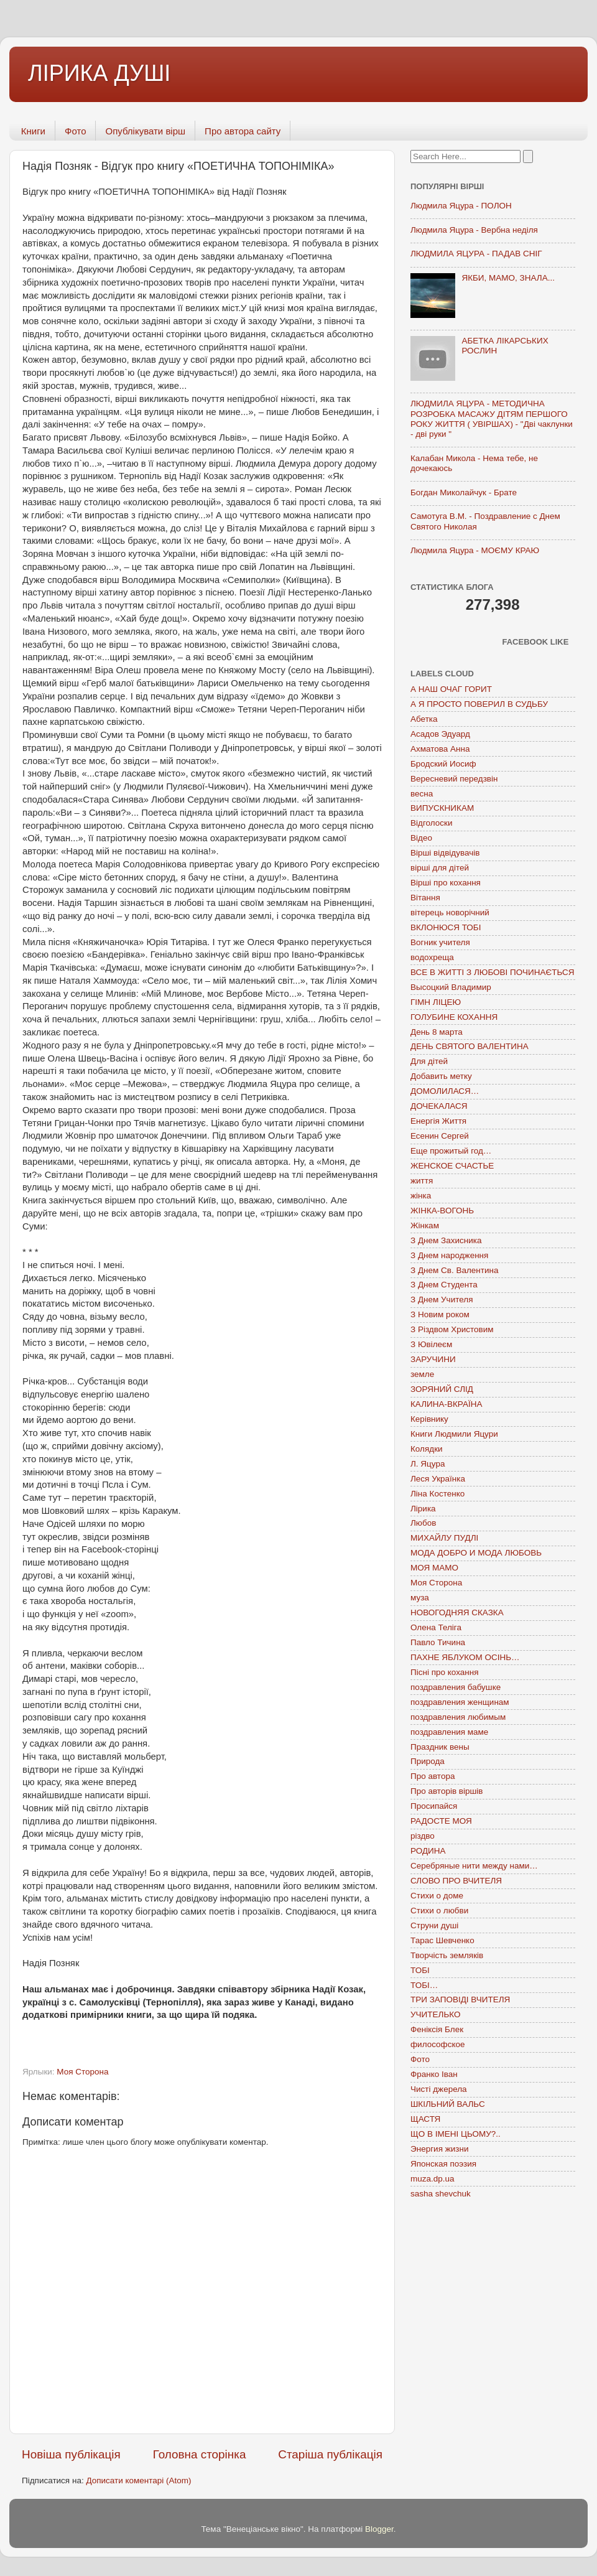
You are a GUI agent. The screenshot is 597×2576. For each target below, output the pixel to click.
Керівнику (429, 1419)
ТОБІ (420, 1970)
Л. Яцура (427, 1463)
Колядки (426, 1449)
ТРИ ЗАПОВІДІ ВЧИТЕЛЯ (460, 1999)
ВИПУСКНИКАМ (442, 808)
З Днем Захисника (445, 1240)
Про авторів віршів (446, 1791)
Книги (33, 131)
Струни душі (434, 1925)
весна (421, 793)
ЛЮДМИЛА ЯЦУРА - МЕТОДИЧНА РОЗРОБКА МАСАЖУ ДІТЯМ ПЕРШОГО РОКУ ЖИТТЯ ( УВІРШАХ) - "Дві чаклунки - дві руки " (491, 419)
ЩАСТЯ (425, 2119)
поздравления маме (449, 1732)
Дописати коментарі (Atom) (138, 2480)
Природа (427, 1761)
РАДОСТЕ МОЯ (441, 1821)
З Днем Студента (444, 1284)
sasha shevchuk (440, 2193)
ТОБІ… (424, 1985)
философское (437, 2044)
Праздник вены (440, 1747)
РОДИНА (428, 1850)
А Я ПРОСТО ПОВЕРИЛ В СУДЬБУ (479, 704)
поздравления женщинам (459, 1702)
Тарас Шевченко (442, 1940)
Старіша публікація (330, 2454)
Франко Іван (434, 2074)
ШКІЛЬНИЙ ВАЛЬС (447, 2104)
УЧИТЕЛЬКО (435, 2014)
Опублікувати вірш (145, 131)
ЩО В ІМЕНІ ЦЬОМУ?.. (455, 2134)
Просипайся (433, 1806)
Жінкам (424, 1225)
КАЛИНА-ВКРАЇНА (446, 1404)
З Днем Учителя (441, 1299)
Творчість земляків (446, 1955)
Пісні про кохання (444, 1672)
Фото (75, 131)
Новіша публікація (71, 2454)
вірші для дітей (439, 867)
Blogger (379, 2529)
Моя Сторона (82, 2071)
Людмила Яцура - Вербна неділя (474, 230)
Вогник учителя (440, 942)
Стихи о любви (439, 1910)
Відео (421, 837)
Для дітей (429, 1061)
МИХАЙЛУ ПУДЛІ (444, 1537)
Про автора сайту (242, 131)
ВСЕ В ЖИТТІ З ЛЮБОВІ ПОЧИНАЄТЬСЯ (492, 972)
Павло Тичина (437, 1642)
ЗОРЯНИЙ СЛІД (441, 1389)
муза (419, 1597)
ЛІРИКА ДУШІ (99, 73)
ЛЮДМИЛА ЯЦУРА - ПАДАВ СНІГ (476, 253)
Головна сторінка (199, 2454)
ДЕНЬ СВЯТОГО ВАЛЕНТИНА (469, 1046)
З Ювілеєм (431, 1344)
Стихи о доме (436, 1895)
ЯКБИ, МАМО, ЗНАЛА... (508, 277)
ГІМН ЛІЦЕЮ (435, 1002)
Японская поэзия (443, 2163)
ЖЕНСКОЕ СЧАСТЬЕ (452, 1165)
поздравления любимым (458, 1717)
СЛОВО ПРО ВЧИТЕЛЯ (456, 1880)
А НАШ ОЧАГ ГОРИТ (451, 689)
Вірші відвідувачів (444, 852)
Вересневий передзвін (453, 778)
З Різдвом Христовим (452, 1329)
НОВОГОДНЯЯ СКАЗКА (457, 1612)
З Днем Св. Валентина (454, 1270)
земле (422, 1374)
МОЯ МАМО (434, 1567)
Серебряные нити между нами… (474, 1865)
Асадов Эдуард (440, 734)
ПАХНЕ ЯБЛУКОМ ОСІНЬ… (465, 1657)
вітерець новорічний (449, 912)
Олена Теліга (435, 1627)
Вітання (425, 897)
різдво (422, 1836)
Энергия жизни (439, 2149)
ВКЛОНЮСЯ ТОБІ (445, 927)
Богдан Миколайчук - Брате (463, 492)
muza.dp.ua (432, 2178)
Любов (423, 1523)
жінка (420, 1195)
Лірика (423, 1508)
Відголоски (431, 823)
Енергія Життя (438, 1121)
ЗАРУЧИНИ (433, 1359)
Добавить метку (441, 1076)
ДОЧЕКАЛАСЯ (439, 1106)
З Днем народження (449, 1255)
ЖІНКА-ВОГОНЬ (442, 1210)
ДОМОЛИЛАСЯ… (444, 1091)
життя (421, 1180)
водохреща (432, 957)
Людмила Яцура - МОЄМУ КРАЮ (474, 550)
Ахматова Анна (440, 749)
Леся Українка (437, 1478)
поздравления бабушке (455, 1687)
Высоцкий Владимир (450, 987)
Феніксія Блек (436, 2029)
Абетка (424, 719)
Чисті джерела (438, 2089)
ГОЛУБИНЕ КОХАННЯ (453, 1017)
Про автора (432, 1776)
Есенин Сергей (439, 1136)
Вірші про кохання (445, 882)
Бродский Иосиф (443, 763)
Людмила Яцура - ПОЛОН (461, 205)
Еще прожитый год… (450, 1150)
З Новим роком (440, 1314)
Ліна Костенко (437, 1493)
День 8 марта (436, 1032)
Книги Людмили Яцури (454, 1434)
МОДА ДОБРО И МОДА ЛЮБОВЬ (476, 1552)
